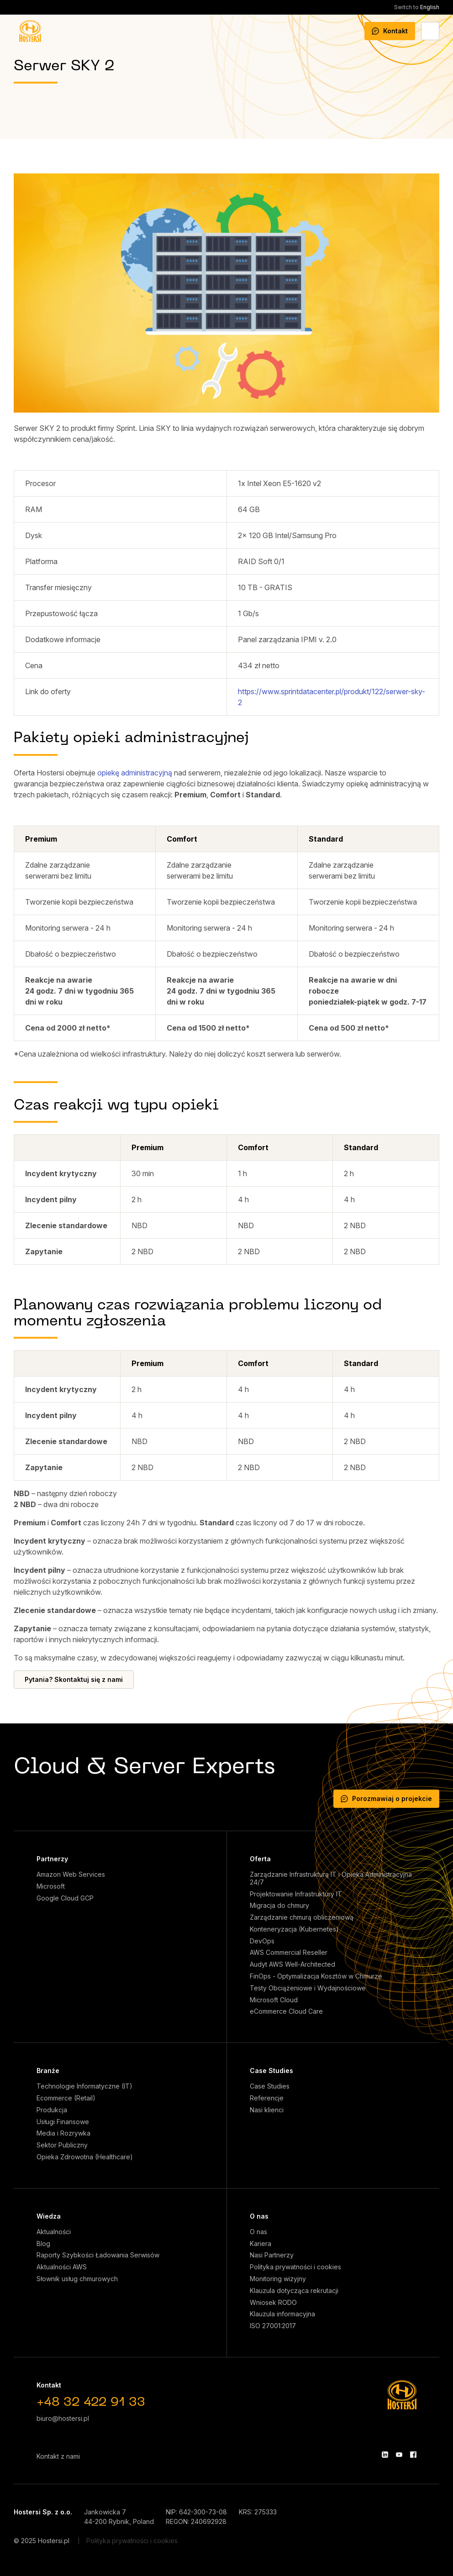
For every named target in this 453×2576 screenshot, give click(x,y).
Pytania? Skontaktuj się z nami (74, 1679)
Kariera (260, 2243)
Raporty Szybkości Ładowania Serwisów (98, 2255)
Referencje (267, 2098)
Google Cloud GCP (65, 1898)
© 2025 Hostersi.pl (41, 2541)
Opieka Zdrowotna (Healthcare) (85, 2157)
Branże (48, 2070)
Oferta (260, 1859)
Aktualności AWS (62, 2267)
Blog (43, 2243)
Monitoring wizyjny (278, 2279)
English (416, 7)
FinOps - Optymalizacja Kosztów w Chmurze (316, 1976)
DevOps (262, 1941)
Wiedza (49, 2216)
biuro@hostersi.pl (63, 2418)
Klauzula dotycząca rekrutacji (294, 2290)
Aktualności (54, 2232)
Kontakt (390, 31)
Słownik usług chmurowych (77, 2279)
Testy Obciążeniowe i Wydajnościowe (308, 1988)
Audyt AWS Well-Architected (292, 1964)
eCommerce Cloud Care (286, 2011)
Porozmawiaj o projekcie (386, 1798)
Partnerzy (52, 1859)
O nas (259, 2216)
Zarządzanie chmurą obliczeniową (301, 1917)
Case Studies (271, 2070)
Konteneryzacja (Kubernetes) (294, 1929)
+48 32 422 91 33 (91, 2402)
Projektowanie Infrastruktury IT (296, 1894)
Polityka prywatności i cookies (295, 2267)
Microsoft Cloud (274, 2000)
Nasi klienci (267, 2110)
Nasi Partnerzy (272, 2255)
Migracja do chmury (279, 1905)
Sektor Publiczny (62, 2145)
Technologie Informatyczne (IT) (84, 2086)
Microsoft (51, 1886)
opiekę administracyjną (134, 772)
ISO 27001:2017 (273, 2326)
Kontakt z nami (58, 2456)
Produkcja (52, 2110)
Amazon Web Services (71, 1874)
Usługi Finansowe (63, 2122)
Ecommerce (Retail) (66, 2098)
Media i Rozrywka (63, 2133)
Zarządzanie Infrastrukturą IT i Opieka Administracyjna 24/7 (331, 1878)
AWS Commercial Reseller (288, 1952)
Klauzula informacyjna (282, 2314)
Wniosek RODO (273, 2302)
